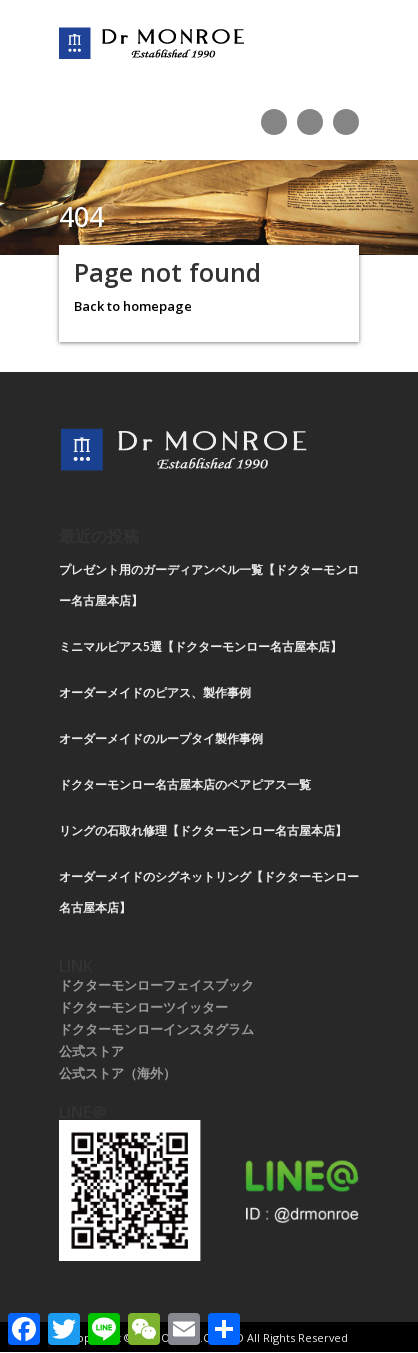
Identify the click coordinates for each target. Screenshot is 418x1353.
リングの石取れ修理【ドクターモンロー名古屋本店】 (203, 830)
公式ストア (91, 1051)
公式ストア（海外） (117, 1073)
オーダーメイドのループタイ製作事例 (161, 738)
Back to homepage (133, 306)
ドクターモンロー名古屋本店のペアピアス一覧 (185, 784)
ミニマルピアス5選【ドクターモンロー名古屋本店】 (200, 646)
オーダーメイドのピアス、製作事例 (155, 692)
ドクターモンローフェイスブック (156, 985)
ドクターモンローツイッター (143, 1007)
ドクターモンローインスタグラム (156, 1029)
